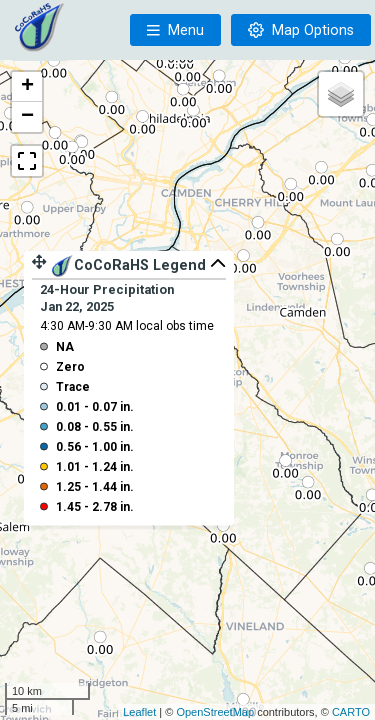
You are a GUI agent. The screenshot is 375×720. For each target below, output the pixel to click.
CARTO (351, 712)
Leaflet (139, 712)
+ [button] (27, 87)
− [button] (27, 117)
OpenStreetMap (215, 712)
